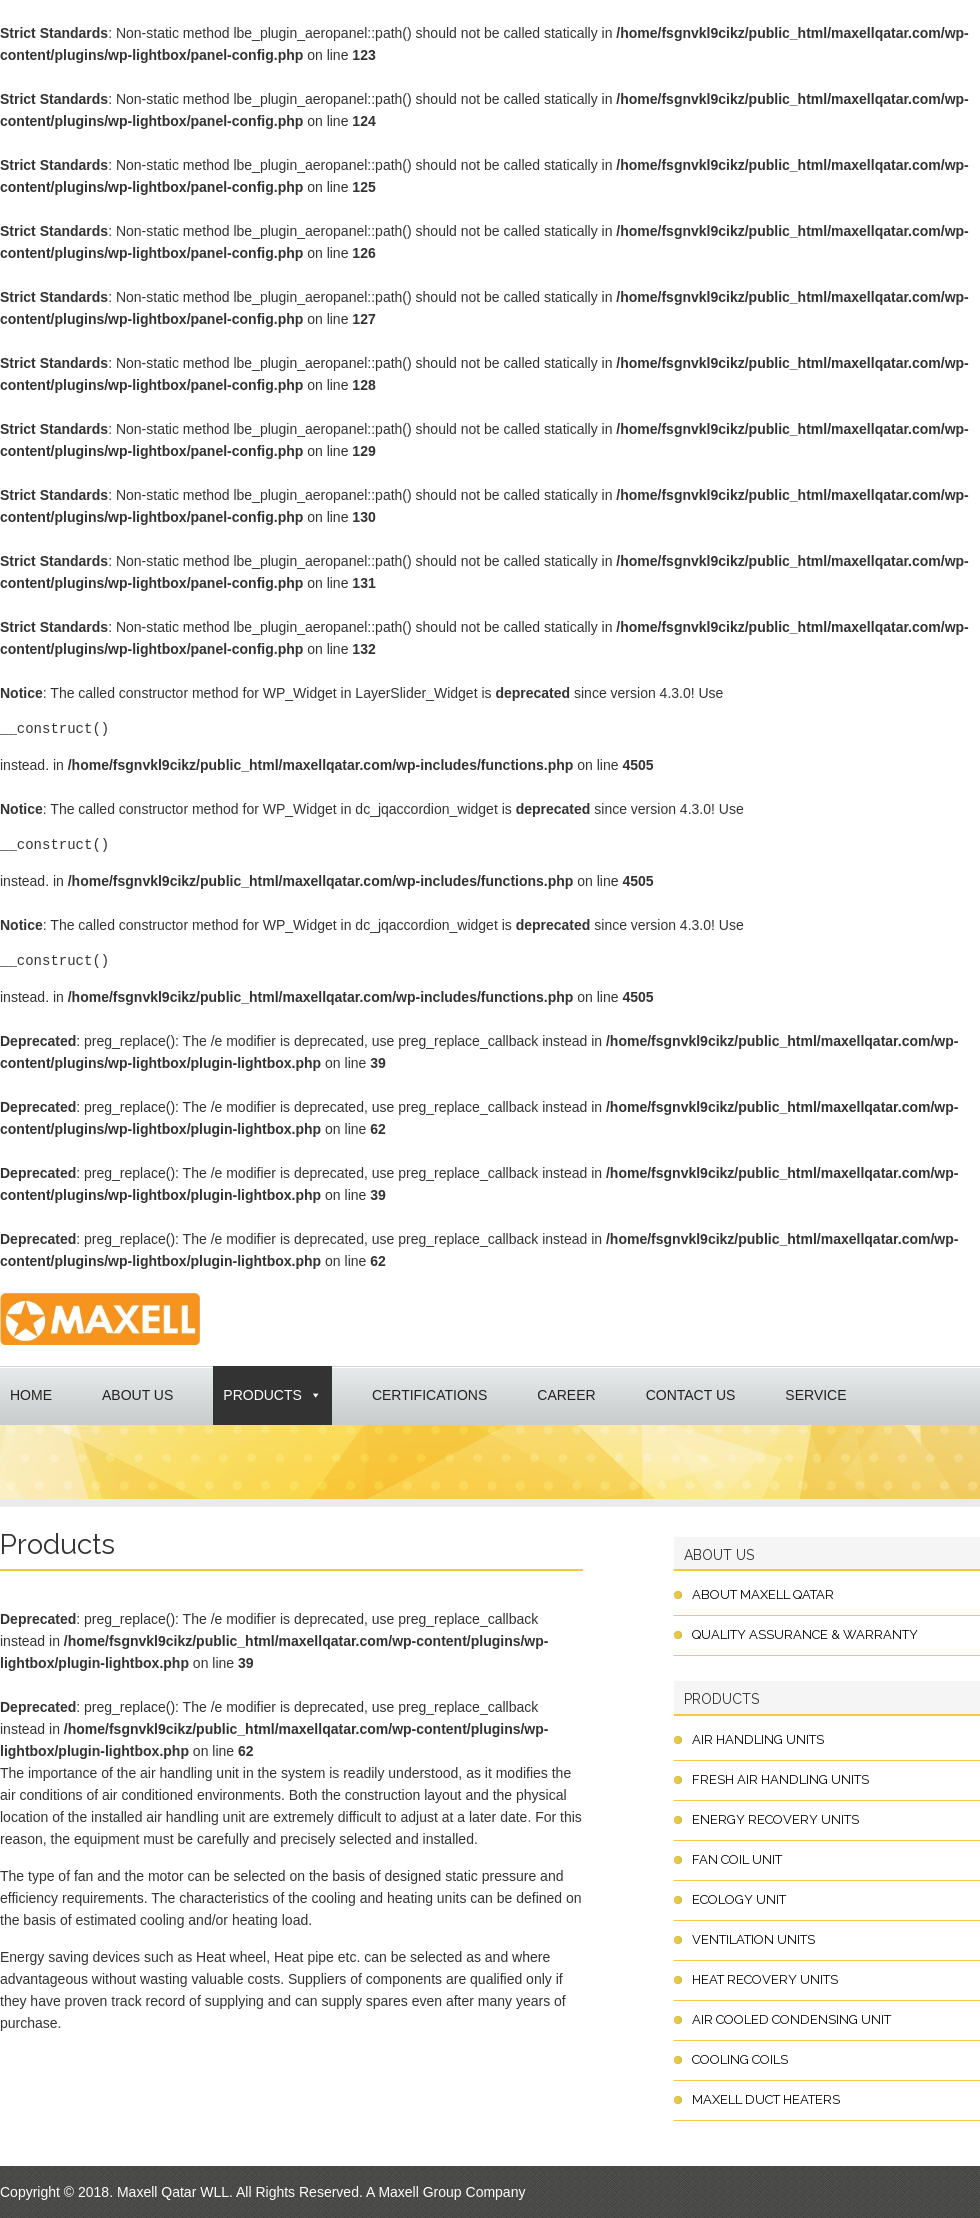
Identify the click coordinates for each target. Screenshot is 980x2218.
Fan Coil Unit (737, 1859)
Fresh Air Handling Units (780, 1779)
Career (566, 1395)
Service (815, 1395)
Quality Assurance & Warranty (805, 1634)
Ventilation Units (753, 1939)
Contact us (691, 1395)
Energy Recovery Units (775, 1819)
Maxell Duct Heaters (766, 2099)
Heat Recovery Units (765, 1979)
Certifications (429, 1395)
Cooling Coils (740, 2059)
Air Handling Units (758, 1739)
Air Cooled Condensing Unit (791, 2019)
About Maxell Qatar (763, 1594)
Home (31, 1395)
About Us (137, 1395)
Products (262, 1395)
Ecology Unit (739, 1899)
